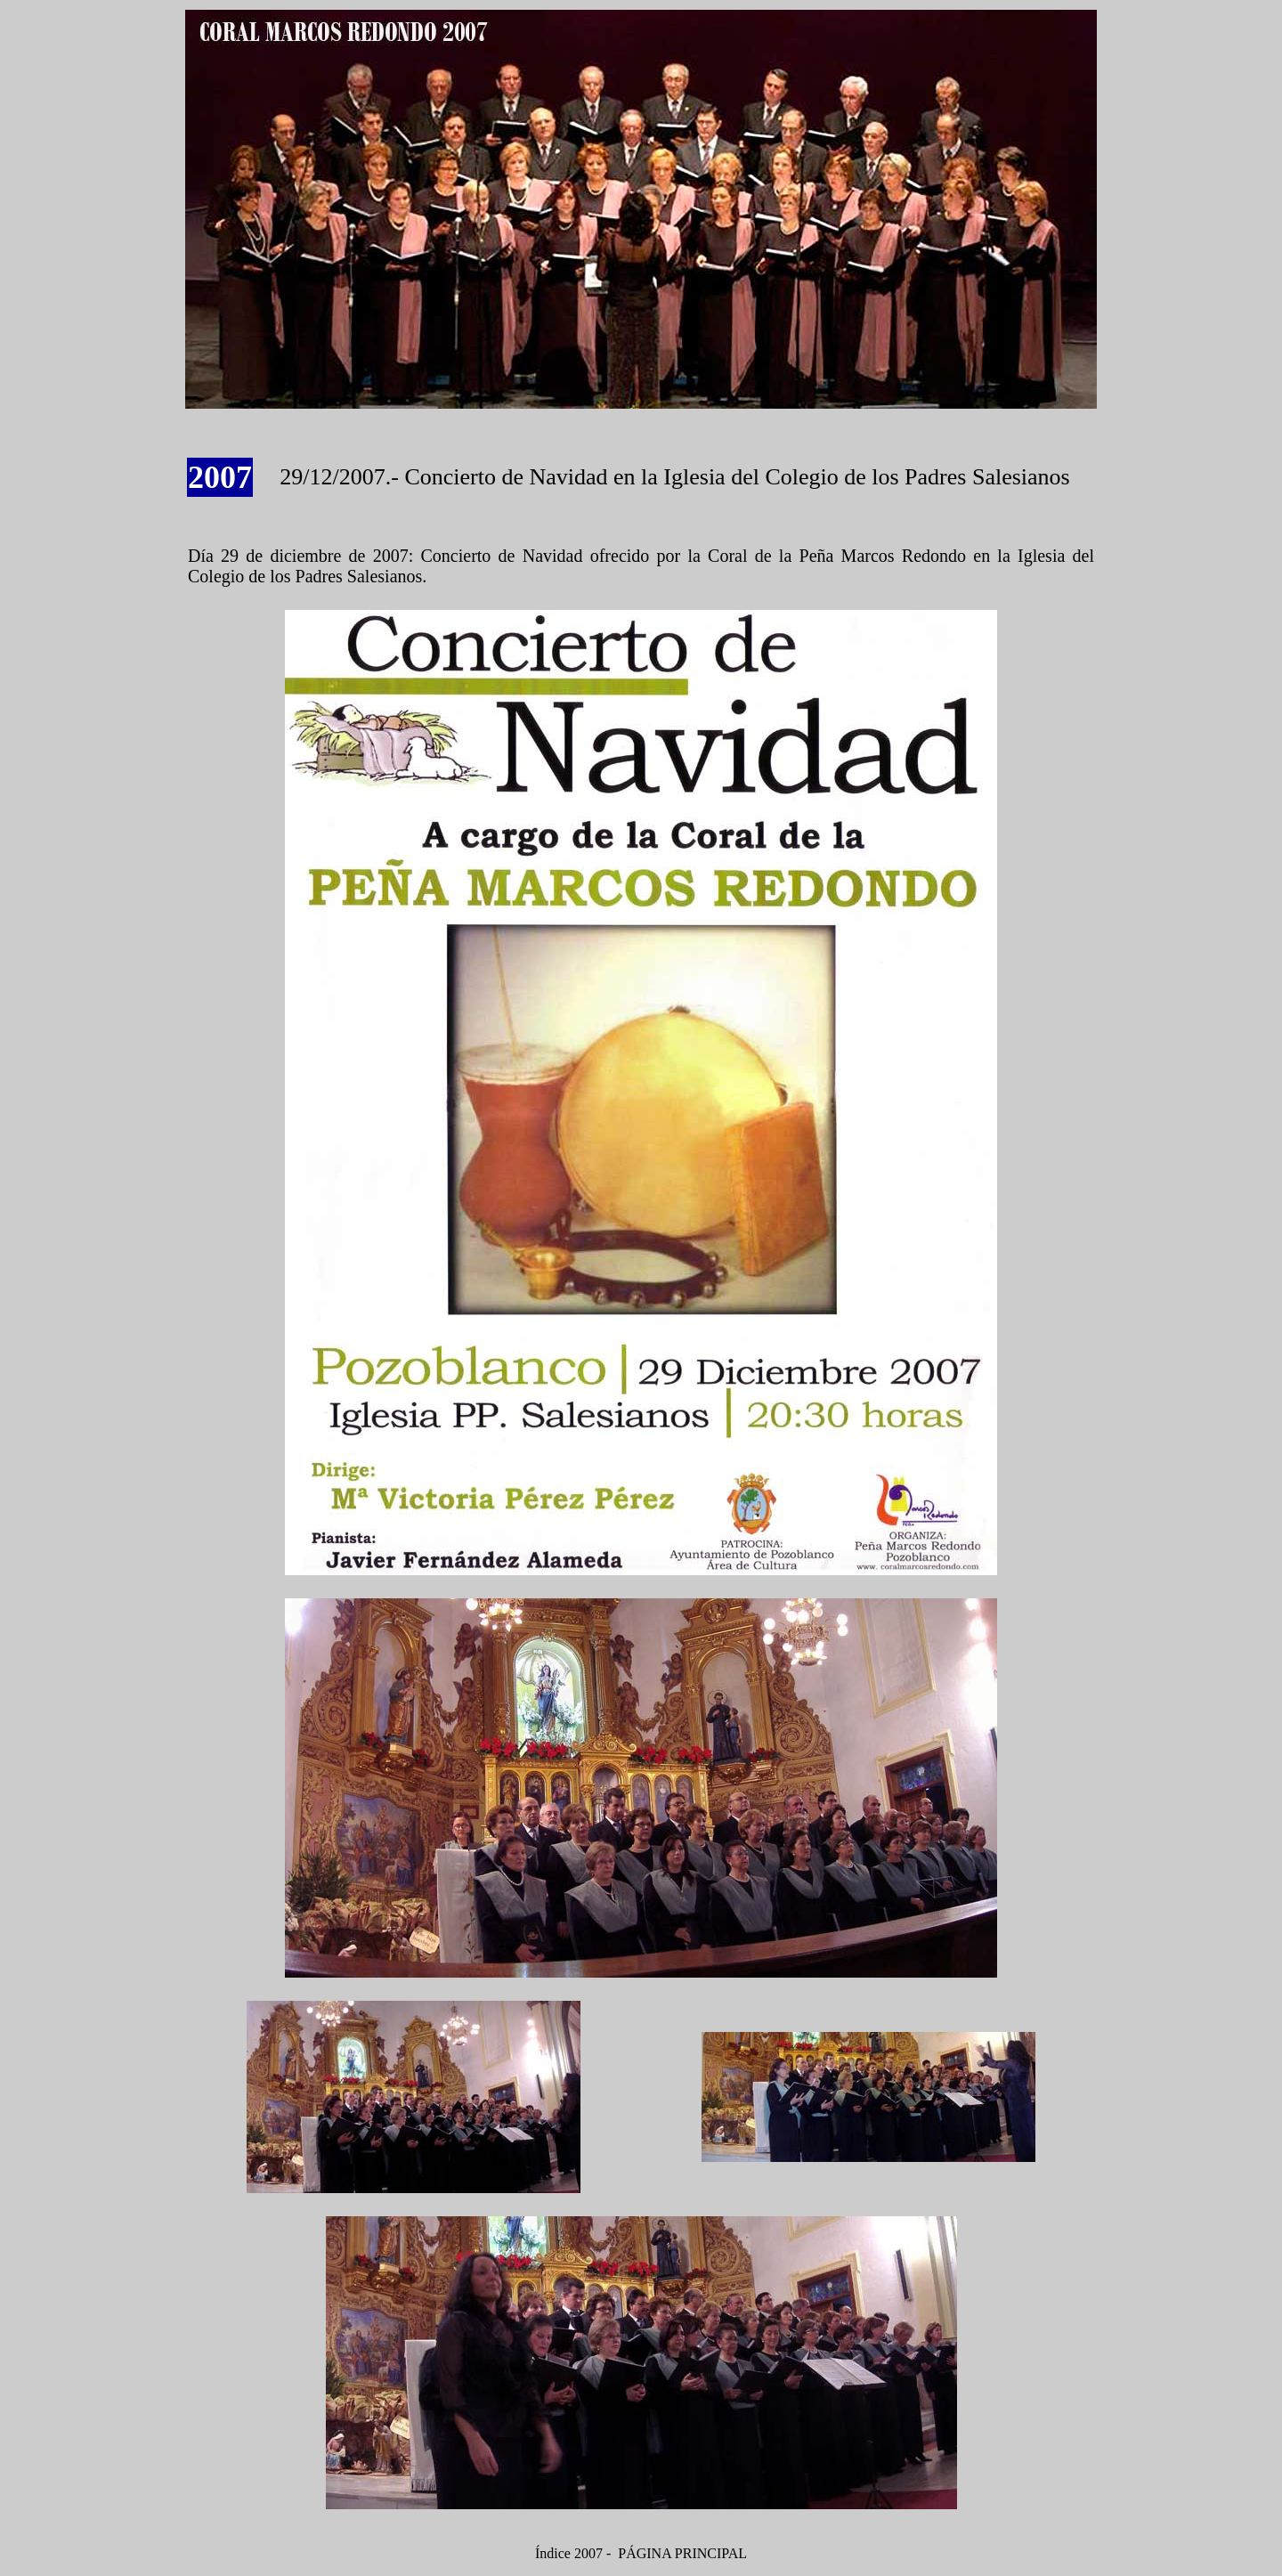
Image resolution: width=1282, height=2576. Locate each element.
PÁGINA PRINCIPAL (682, 2553)
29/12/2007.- (342, 477)
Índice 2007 (569, 2553)
